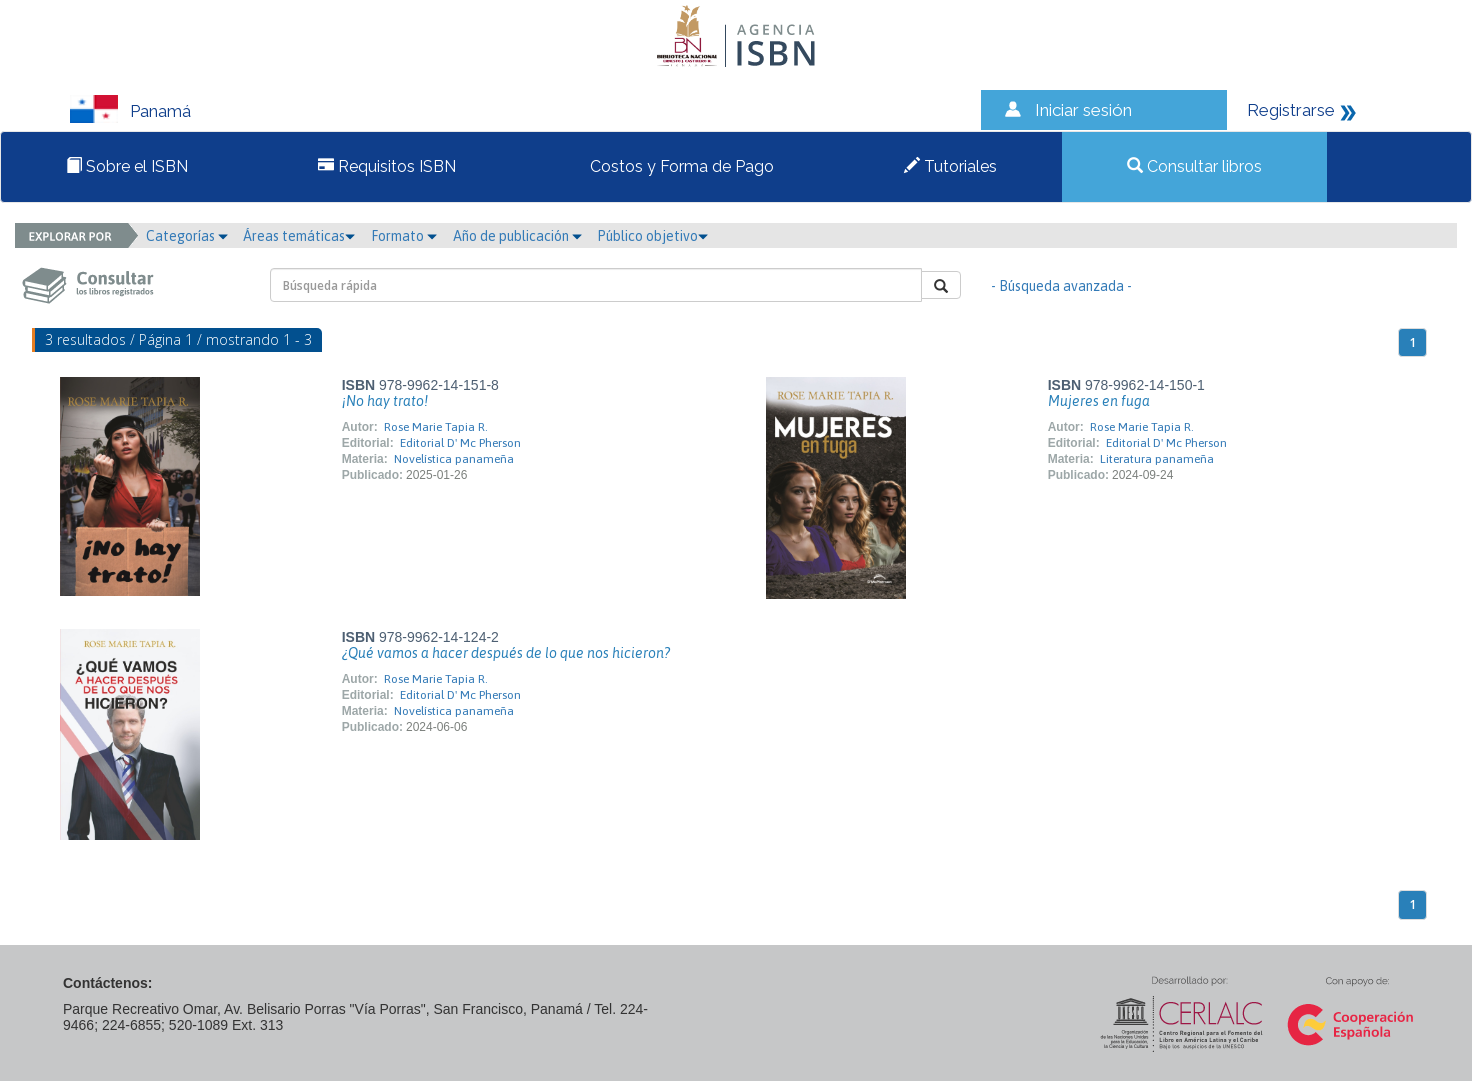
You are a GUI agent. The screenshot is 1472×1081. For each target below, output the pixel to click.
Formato (404, 236)
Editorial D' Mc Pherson (460, 443)
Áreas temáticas (299, 236)
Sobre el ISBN (127, 166)
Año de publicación (517, 236)
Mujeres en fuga (1099, 401)
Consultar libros (1194, 166)
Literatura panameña (1157, 459)
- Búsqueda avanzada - (1061, 286)
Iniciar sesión (1083, 110)
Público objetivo (652, 236)
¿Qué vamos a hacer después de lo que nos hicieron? (506, 653)
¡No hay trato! (385, 401)
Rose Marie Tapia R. (436, 427)
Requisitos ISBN (387, 166)
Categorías (187, 236)
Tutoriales (950, 166)
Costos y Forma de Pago (680, 166)
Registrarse (1291, 110)
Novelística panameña (454, 459)
